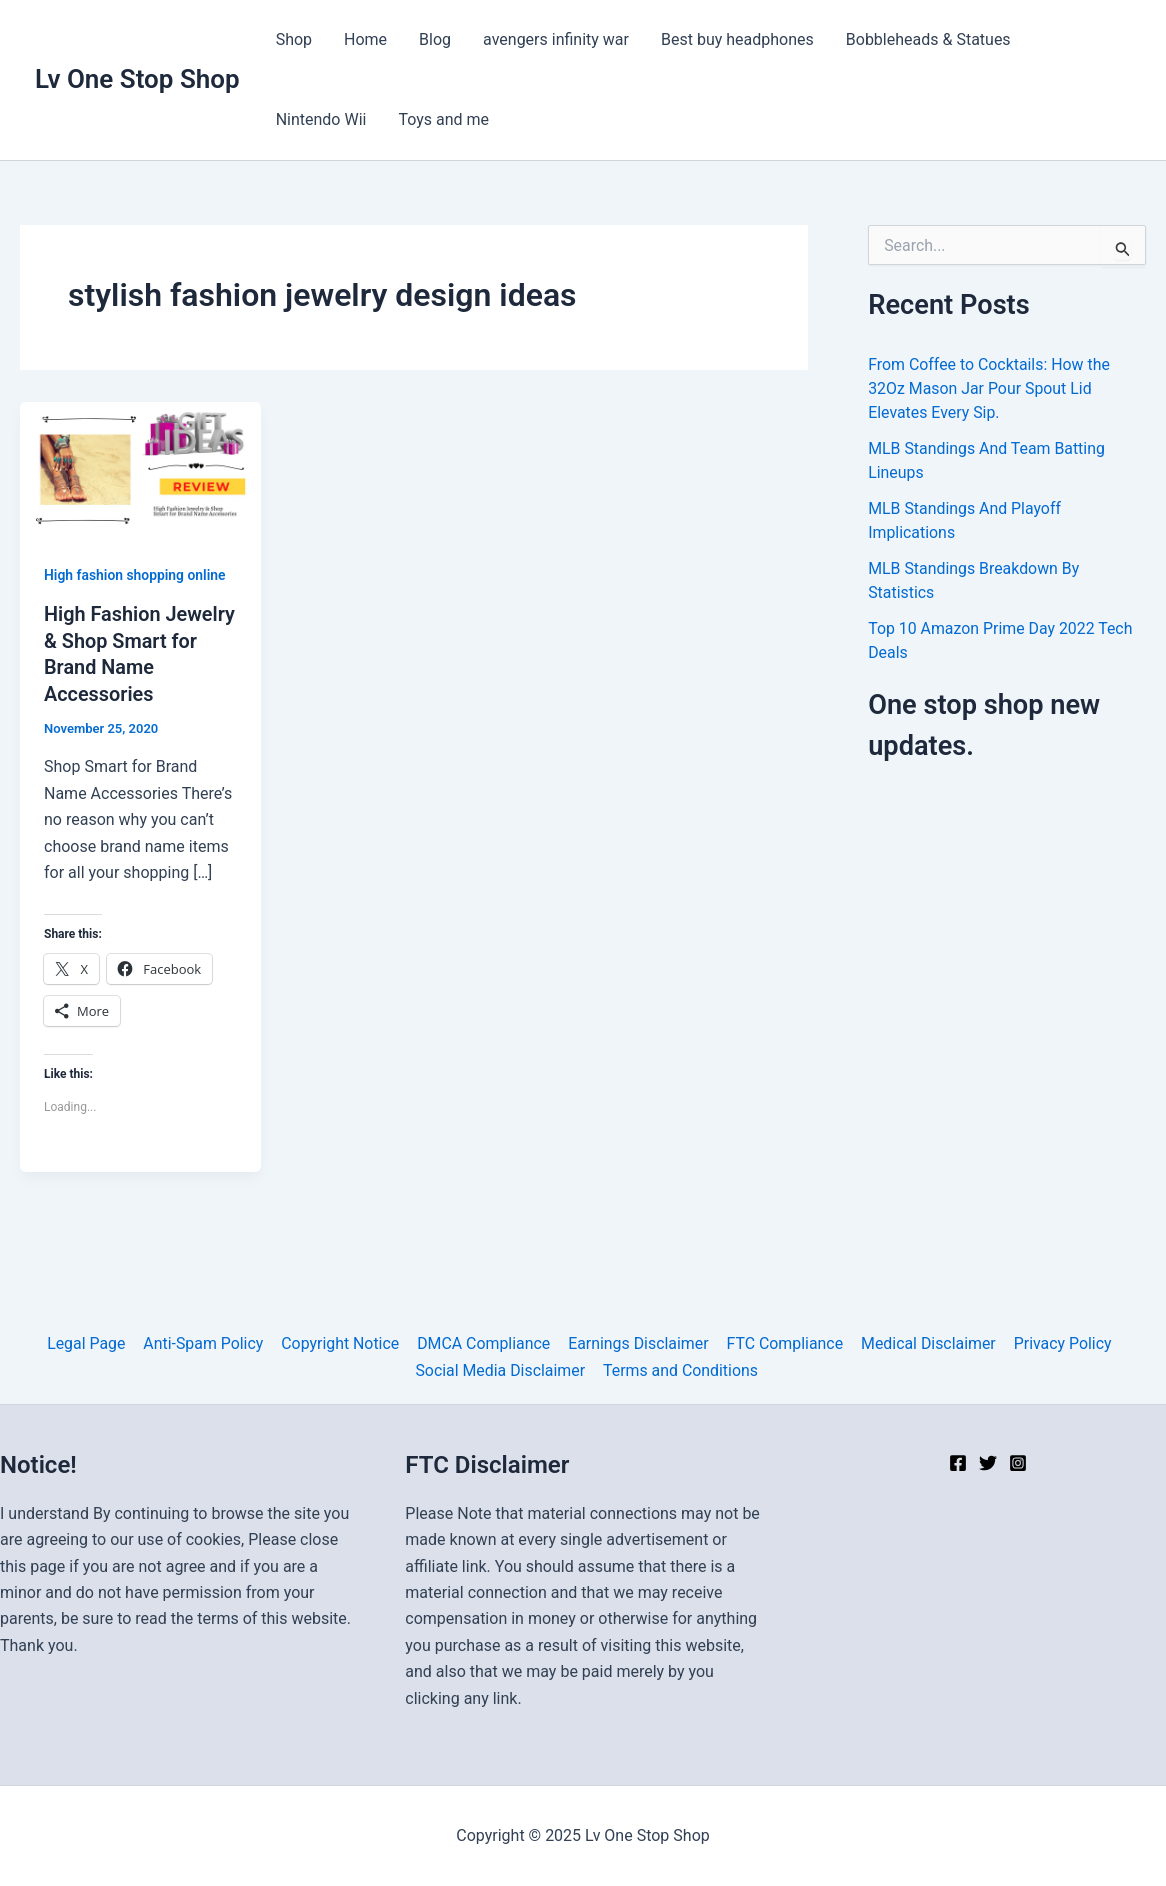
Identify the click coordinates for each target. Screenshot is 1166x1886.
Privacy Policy (1058, 1343)
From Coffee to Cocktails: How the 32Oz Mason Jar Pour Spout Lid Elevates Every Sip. (990, 388)
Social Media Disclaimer (500, 1369)
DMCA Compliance (484, 1343)
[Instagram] (1018, 1463)
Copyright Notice (341, 1343)
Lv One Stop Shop (137, 79)
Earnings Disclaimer (637, 1343)
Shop (294, 39)
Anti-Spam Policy (205, 1343)
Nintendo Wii (321, 119)
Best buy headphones (737, 39)
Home (365, 39)
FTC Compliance (782, 1343)
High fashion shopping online (135, 575)
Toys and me (443, 119)
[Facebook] (958, 1463)
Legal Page (89, 1343)
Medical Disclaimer (926, 1343)
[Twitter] (988, 1463)
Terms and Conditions (680, 1369)
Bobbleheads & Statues (928, 39)
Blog (435, 39)
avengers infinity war (556, 39)
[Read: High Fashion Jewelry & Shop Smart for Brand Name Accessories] (140, 468)
